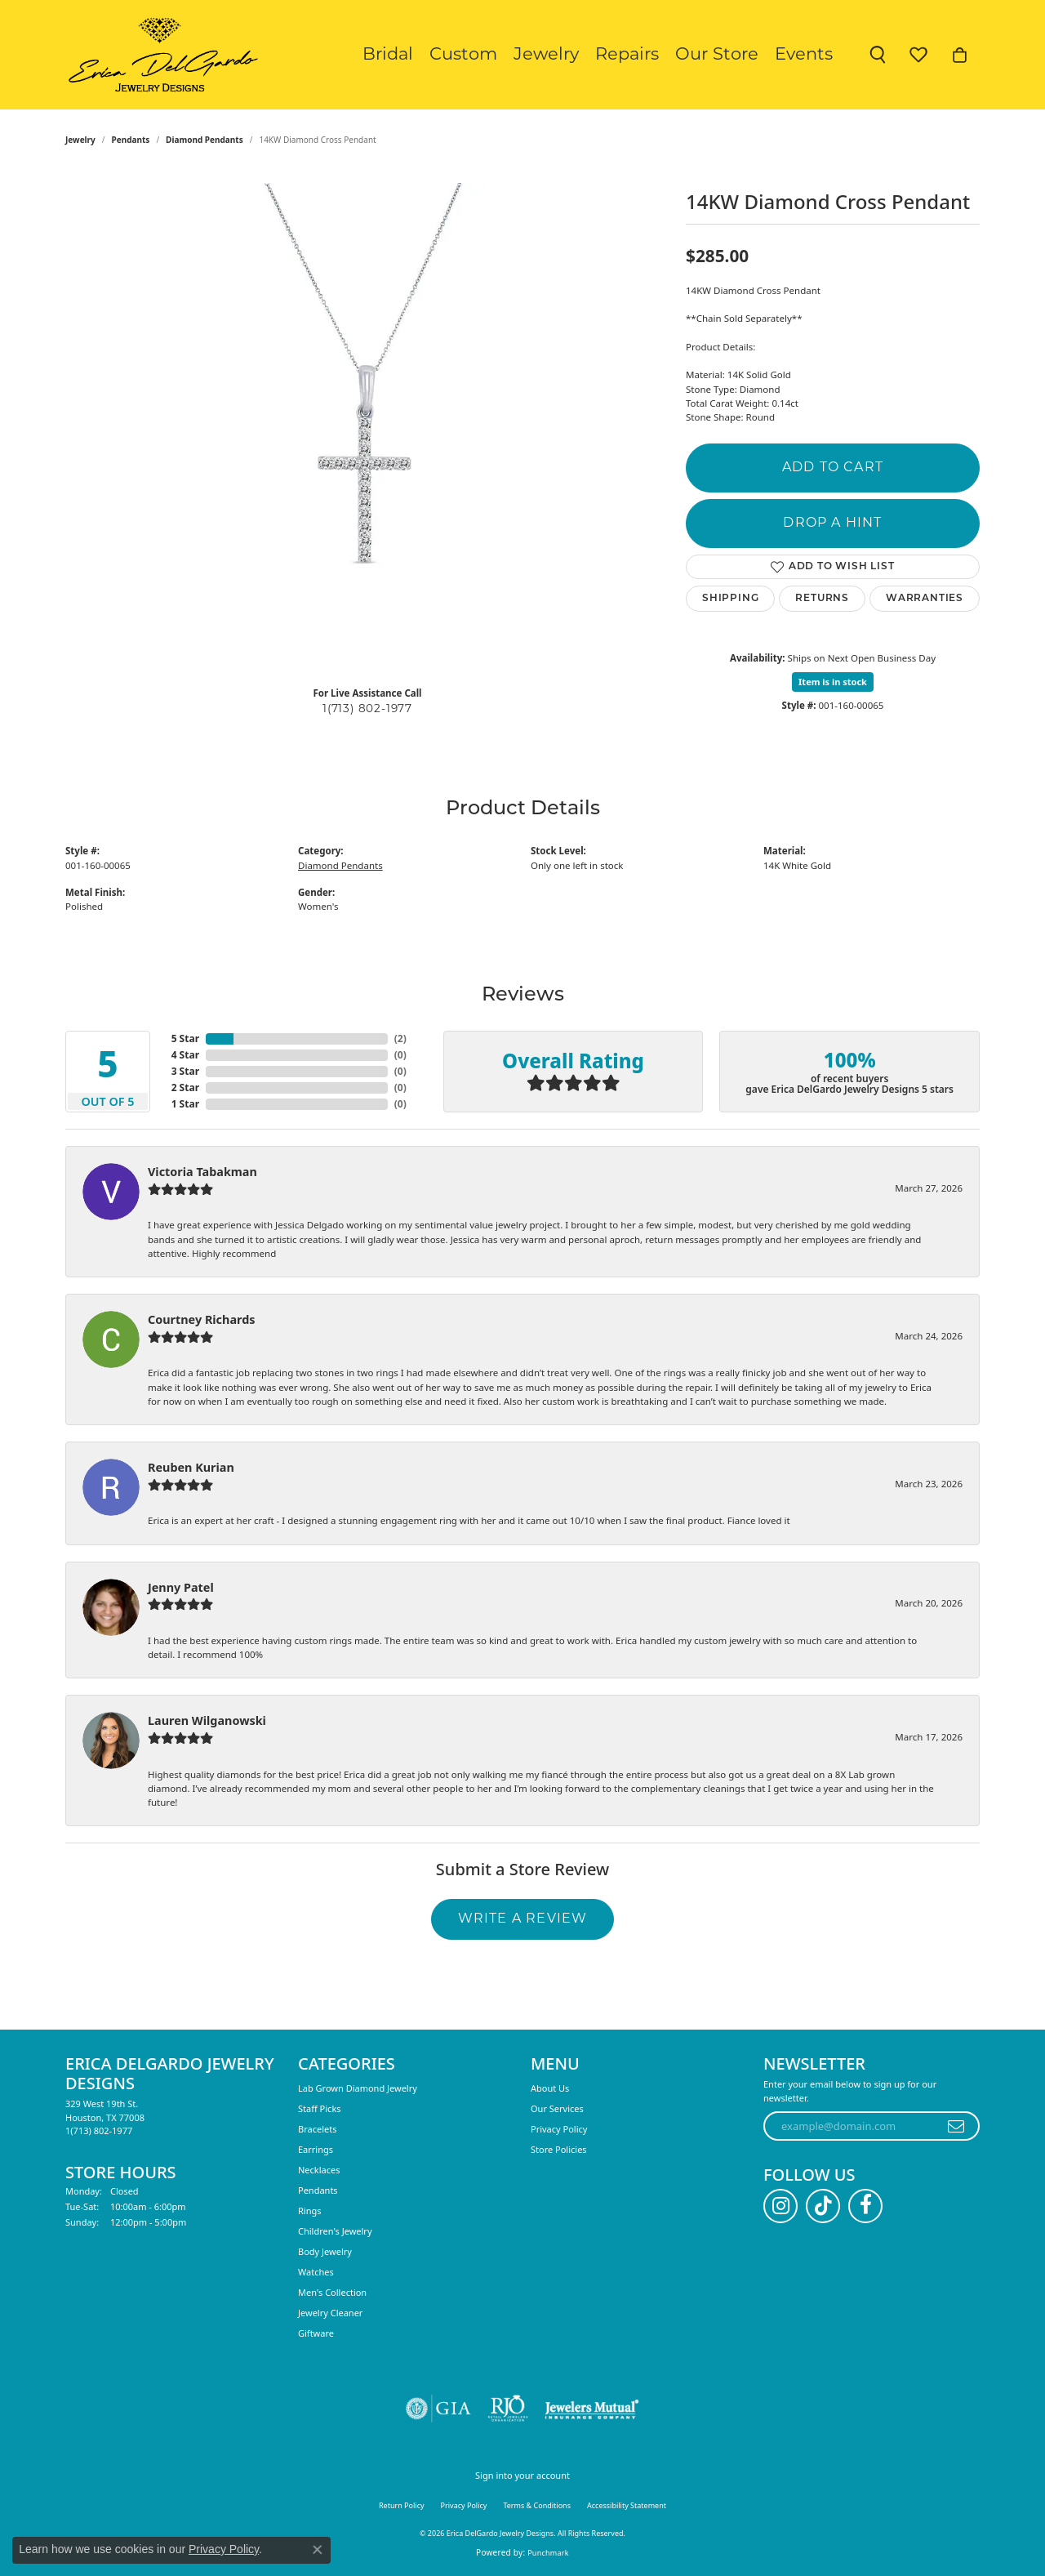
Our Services (557, 2108)
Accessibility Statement (626, 2505)
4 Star (185, 1055)
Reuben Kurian (191, 1467)
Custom (463, 55)
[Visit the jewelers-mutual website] (591, 2408)
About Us (550, 2088)
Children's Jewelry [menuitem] (335, 2231)
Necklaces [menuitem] (319, 2170)
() (400, 1038)
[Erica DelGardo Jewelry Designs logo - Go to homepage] (159, 54)
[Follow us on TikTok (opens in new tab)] (823, 2206)
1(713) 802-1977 (367, 709)
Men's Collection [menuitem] (332, 2292)
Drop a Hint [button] (832, 523)
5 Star (185, 1038)
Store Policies (559, 2149)
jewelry (80, 139)
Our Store (716, 55)
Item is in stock (832, 681)
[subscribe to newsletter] (956, 2126)
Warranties (924, 599)
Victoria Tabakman (202, 1171)
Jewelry (546, 55)
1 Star (185, 1104)
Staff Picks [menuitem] (319, 2108)
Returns (822, 599)
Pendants (131, 139)
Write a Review (523, 1919)
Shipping (730, 599)
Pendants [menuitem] (318, 2190)
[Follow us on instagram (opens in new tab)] (780, 2206)
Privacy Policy (559, 2129)
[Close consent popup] (317, 2550)
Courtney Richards (202, 1319)
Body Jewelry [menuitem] (325, 2251)
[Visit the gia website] (438, 2408)
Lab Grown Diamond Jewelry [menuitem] (357, 2088)
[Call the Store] (98, 2130)
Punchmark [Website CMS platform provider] (548, 2552)
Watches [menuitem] (316, 2272)
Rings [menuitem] (310, 2210)
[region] (367, 428)
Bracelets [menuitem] (317, 2129)
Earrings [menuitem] (315, 2149)
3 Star (185, 1071)
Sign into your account (522, 2475)
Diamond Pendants (204, 139)
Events (804, 55)
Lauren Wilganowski (207, 1720)
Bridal (387, 55)
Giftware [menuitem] (316, 2333)
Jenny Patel (181, 1587)
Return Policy (402, 2505)
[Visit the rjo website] (507, 2408)
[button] (877, 54)
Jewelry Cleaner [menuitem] (330, 2312)
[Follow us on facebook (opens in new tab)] (865, 2206)
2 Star (185, 1087)
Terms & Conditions (537, 2505)
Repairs (627, 55)
